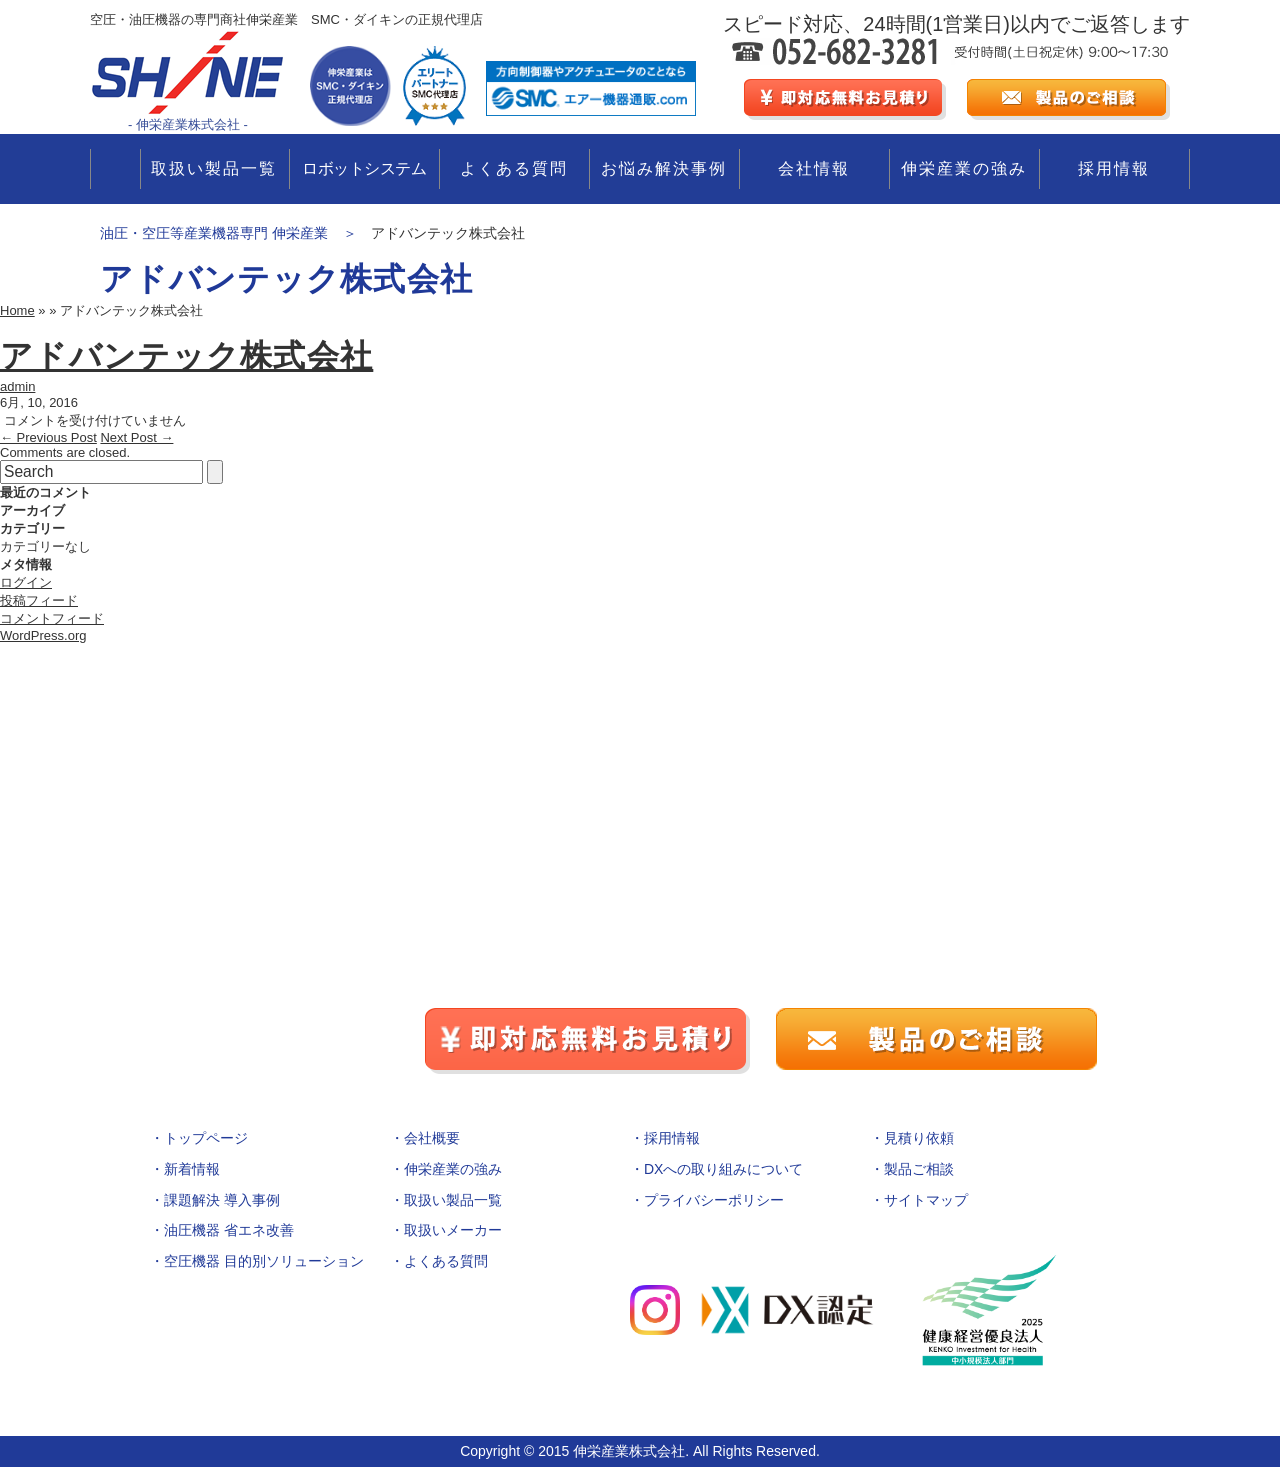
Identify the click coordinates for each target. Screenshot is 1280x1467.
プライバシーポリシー (714, 1200)
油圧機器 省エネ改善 (229, 1230)
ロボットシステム (364, 168)
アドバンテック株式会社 (186, 356)
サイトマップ (926, 1200)
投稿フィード (39, 600)
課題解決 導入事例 (222, 1200)
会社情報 (814, 168)
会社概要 (432, 1138)
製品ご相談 (919, 1169)
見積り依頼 (919, 1138)
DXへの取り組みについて (723, 1169)
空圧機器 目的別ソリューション (264, 1261)
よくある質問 (514, 168)
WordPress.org (43, 635)
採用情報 (1114, 168)
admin (17, 386)
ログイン (26, 582)
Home (17, 310)
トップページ (206, 1138)
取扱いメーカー (453, 1230)
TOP (115, 169)
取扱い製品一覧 (214, 168)
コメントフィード (52, 618)
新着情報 (192, 1169)
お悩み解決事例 (664, 168)
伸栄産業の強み (964, 168)
